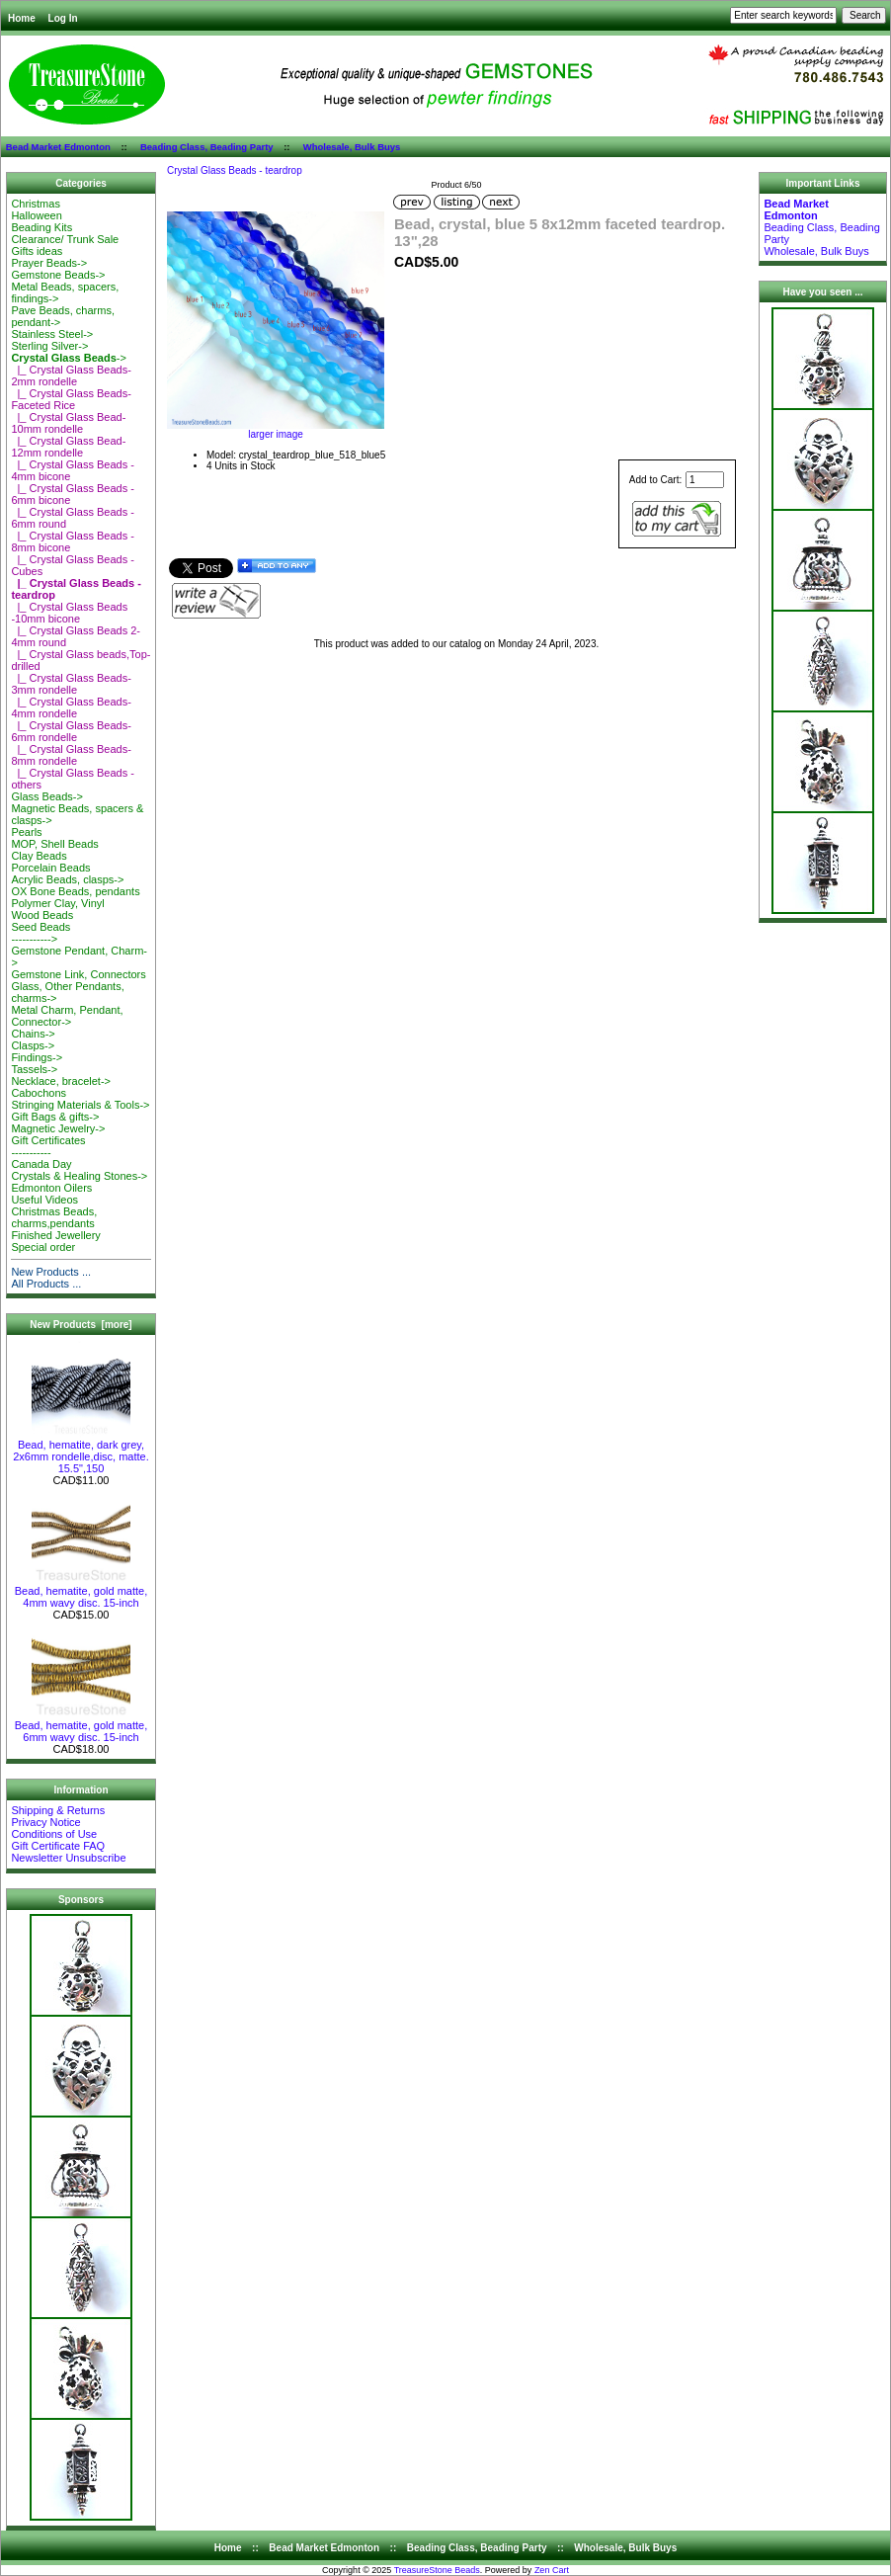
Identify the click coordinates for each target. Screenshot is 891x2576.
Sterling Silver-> (49, 346)
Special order (43, 1247)
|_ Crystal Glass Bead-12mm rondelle (68, 446)
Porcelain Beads (50, 867)
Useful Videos (44, 1199)
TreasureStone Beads (437, 2570)
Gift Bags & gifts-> (55, 1116)
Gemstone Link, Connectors (78, 974)
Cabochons (38, 1093)
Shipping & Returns (58, 1810)
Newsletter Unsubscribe (68, 1858)
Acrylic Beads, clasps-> (67, 879)
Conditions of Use (54, 1834)
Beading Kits (41, 227)
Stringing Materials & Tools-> (80, 1105)
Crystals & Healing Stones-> (79, 1176)
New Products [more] (80, 1324)
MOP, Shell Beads (54, 844)
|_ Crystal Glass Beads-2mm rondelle (70, 375)
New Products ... (51, 1272)
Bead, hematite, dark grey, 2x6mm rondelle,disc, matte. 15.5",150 (81, 1451)
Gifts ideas (36, 251)
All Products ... (46, 1283)
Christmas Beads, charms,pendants (54, 1217)
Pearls (26, 832)
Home (22, 18)
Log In (63, 18)
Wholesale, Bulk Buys (352, 146)
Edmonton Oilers (51, 1188)
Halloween (36, 215)
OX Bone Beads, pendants (75, 891)
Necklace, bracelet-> (61, 1081)
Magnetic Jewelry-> (58, 1128)
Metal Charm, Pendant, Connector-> (66, 1016)
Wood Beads (42, 915)
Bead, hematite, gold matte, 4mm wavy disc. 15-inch (81, 1592)
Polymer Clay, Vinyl (57, 903)
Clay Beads (38, 856)
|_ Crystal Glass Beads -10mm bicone (69, 612)
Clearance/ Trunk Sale (65, 239)
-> (68, 358)
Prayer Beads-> (49, 263)
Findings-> (36, 1057)
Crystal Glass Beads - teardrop (234, 170)
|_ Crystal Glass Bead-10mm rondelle (68, 423)
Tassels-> (34, 1069)
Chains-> (32, 1033)
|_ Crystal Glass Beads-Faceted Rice (70, 399)
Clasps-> (32, 1045)
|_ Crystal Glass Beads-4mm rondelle (70, 707)
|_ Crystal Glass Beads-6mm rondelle (70, 731)
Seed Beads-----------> (40, 933)
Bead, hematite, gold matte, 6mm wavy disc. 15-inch (81, 1726)
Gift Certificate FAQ (58, 1846)
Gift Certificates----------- (48, 1146)
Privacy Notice (45, 1822)
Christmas (35, 203)
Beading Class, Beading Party (207, 146)
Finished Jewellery (55, 1235)
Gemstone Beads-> (58, 275)
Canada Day (41, 1164)
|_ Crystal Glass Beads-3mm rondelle (70, 684)
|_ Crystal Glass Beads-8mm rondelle (70, 755)
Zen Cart (551, 2570)
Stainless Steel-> (52, 334)
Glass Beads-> (46, 796)
